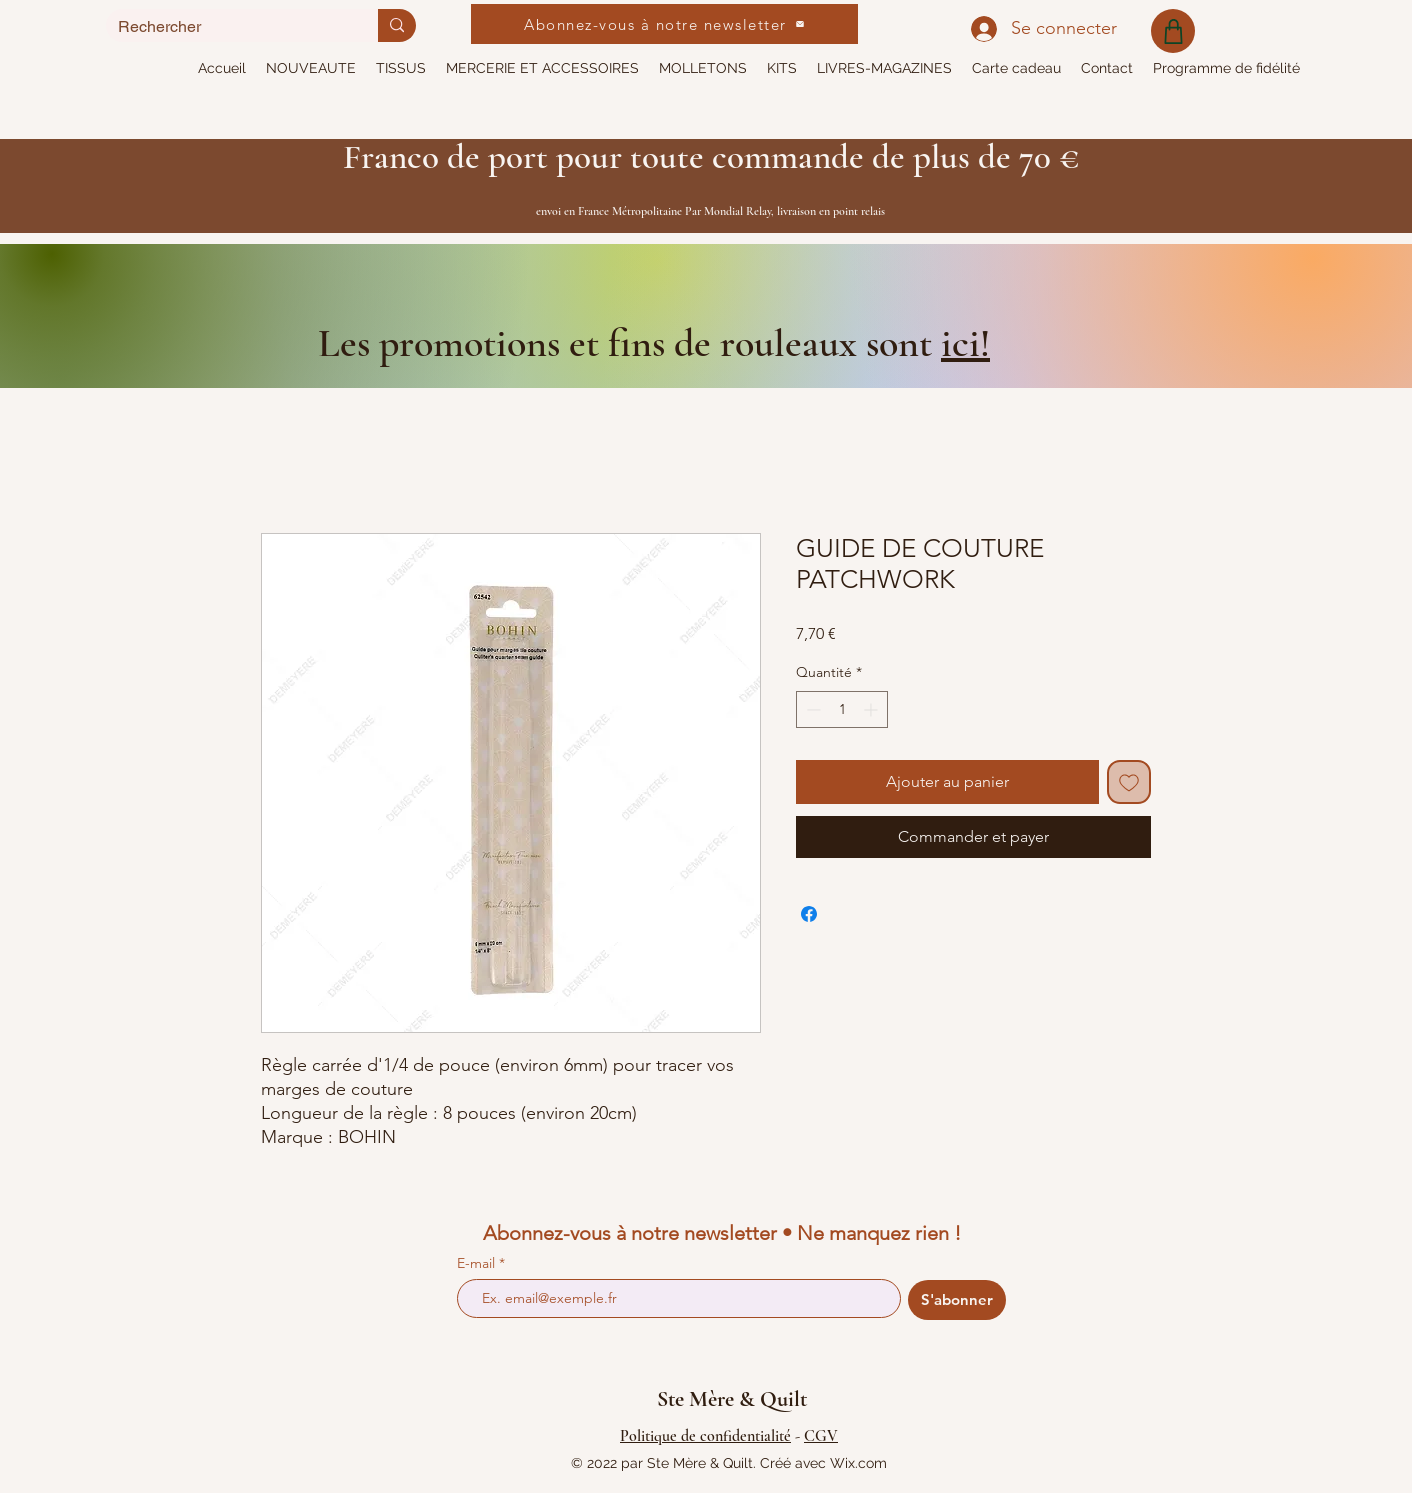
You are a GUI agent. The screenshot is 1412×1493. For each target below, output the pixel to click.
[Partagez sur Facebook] (809, 914)
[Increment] (872, 709)
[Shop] (1173, 31)
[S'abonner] (957, 1300)
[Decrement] (811, 709)
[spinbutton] (842, 709)
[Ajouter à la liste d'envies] (1129, 782)
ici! (965, 343)
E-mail (478, 1263)
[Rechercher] (227, 26)
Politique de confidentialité (705, 1436)
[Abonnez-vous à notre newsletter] (664, 24)
